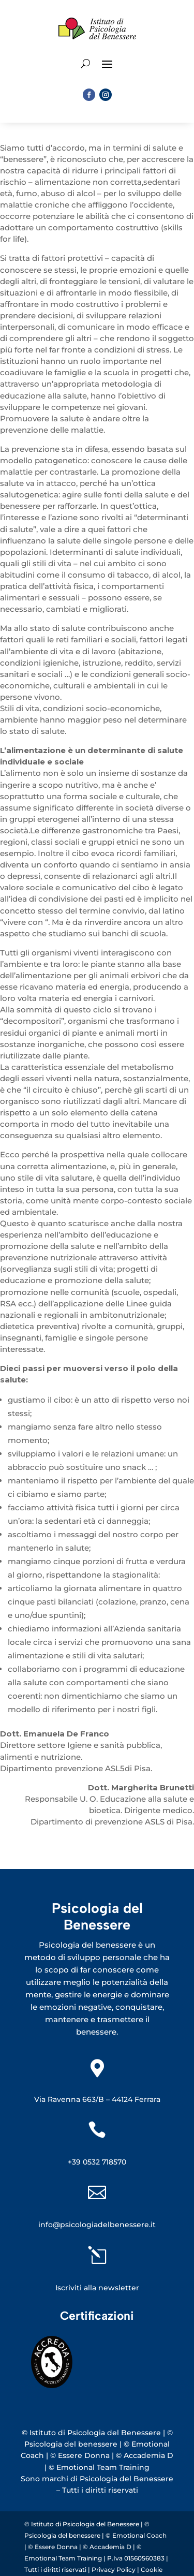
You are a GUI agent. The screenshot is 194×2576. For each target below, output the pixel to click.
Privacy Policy (114, 2569)
